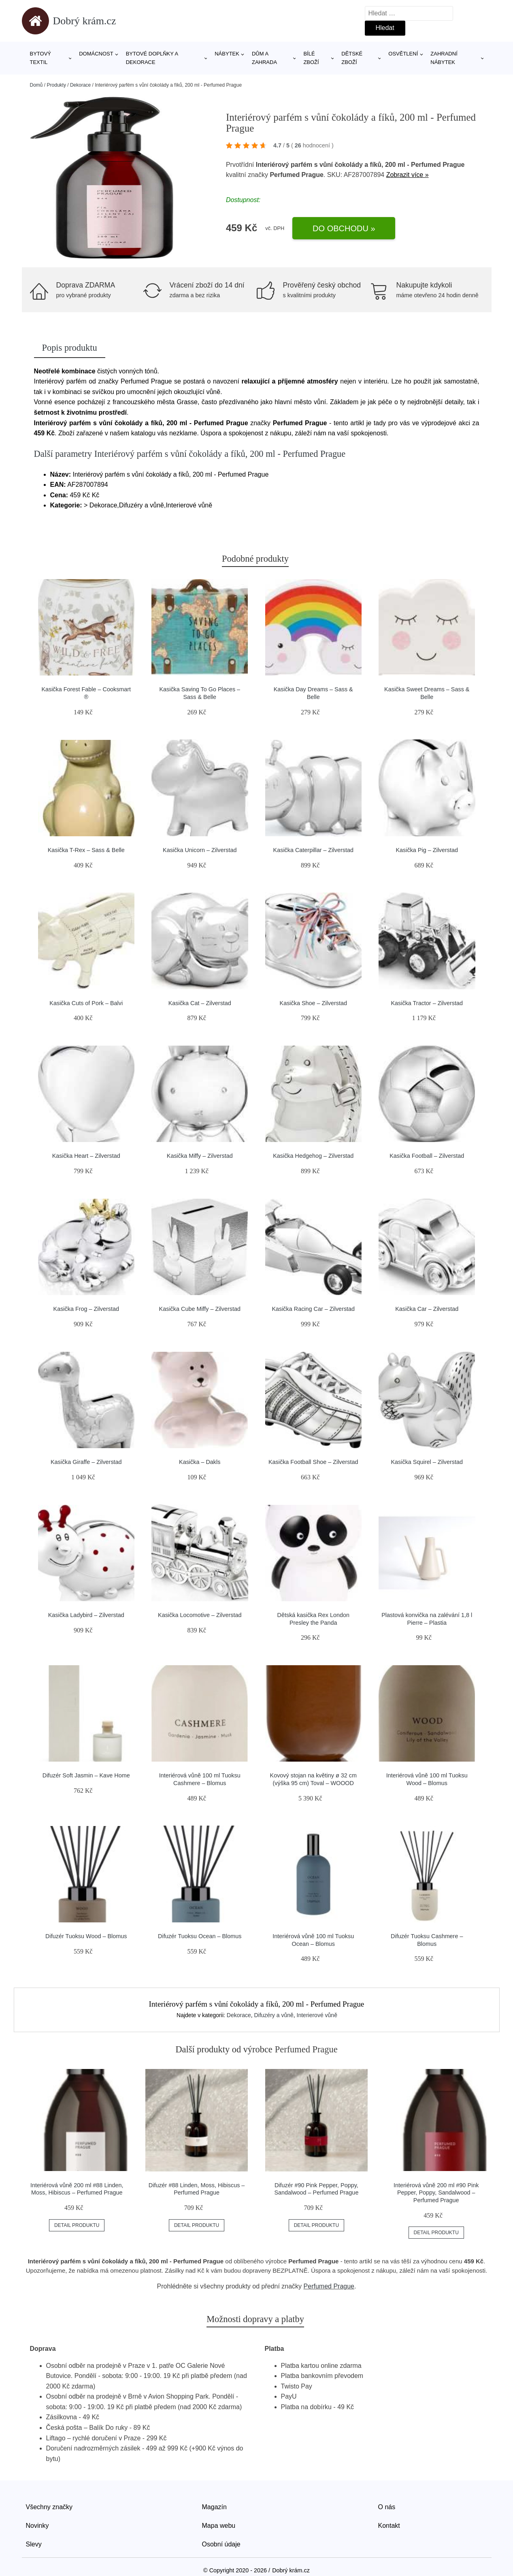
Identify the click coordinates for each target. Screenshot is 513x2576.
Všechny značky (49, 2507)
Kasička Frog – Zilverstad (86, 1309)
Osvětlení (403, 54)
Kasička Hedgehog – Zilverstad (313, 1156)
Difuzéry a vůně (273, 2015)
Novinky (37, 2525)
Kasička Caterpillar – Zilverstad (313, 850)
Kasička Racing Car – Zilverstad (313, 1309)
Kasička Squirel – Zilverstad (427, 1462)
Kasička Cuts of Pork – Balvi (86, 1003)
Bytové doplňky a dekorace (152, 58)
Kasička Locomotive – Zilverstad (199, 1615)
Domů (36, 85)
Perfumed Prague (329, 2286)
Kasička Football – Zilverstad (427, 1156)
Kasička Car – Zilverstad (426, 1309)
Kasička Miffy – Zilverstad (200, 1156)
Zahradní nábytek (443, 58)
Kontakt (389, 2525)
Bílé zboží (311, 58)
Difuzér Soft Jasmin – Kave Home (86, 1775)
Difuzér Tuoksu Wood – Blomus (86, 1936)
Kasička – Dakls (199, 1462)
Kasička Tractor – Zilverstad (427, 1003)
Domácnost (96, 54)
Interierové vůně (317, 2015)
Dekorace (80, 85)
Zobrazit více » (407, 174)
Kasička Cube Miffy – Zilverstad (200, 1309)
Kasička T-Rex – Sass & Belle (86, 850)
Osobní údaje (221, 2544)
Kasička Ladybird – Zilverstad (86, 1615)
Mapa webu (219, 2525)
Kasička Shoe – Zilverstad (313, 1003)
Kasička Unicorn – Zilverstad (199, 850)
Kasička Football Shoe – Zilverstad (313, 1462)
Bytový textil (40, 58)
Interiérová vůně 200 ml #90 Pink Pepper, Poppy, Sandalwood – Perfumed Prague (436, 2192)
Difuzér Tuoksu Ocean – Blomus (199, 1936)
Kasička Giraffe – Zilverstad (86, 1462)
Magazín (214, 2507)
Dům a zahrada (264, 58)
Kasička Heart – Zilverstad (86, 1156)
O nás (387, 2507)
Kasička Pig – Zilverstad (427, 850)
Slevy (34, 2544)
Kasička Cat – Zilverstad (199, 1003)
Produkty (56, 85)
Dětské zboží (351, 58)
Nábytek (227, 54)
